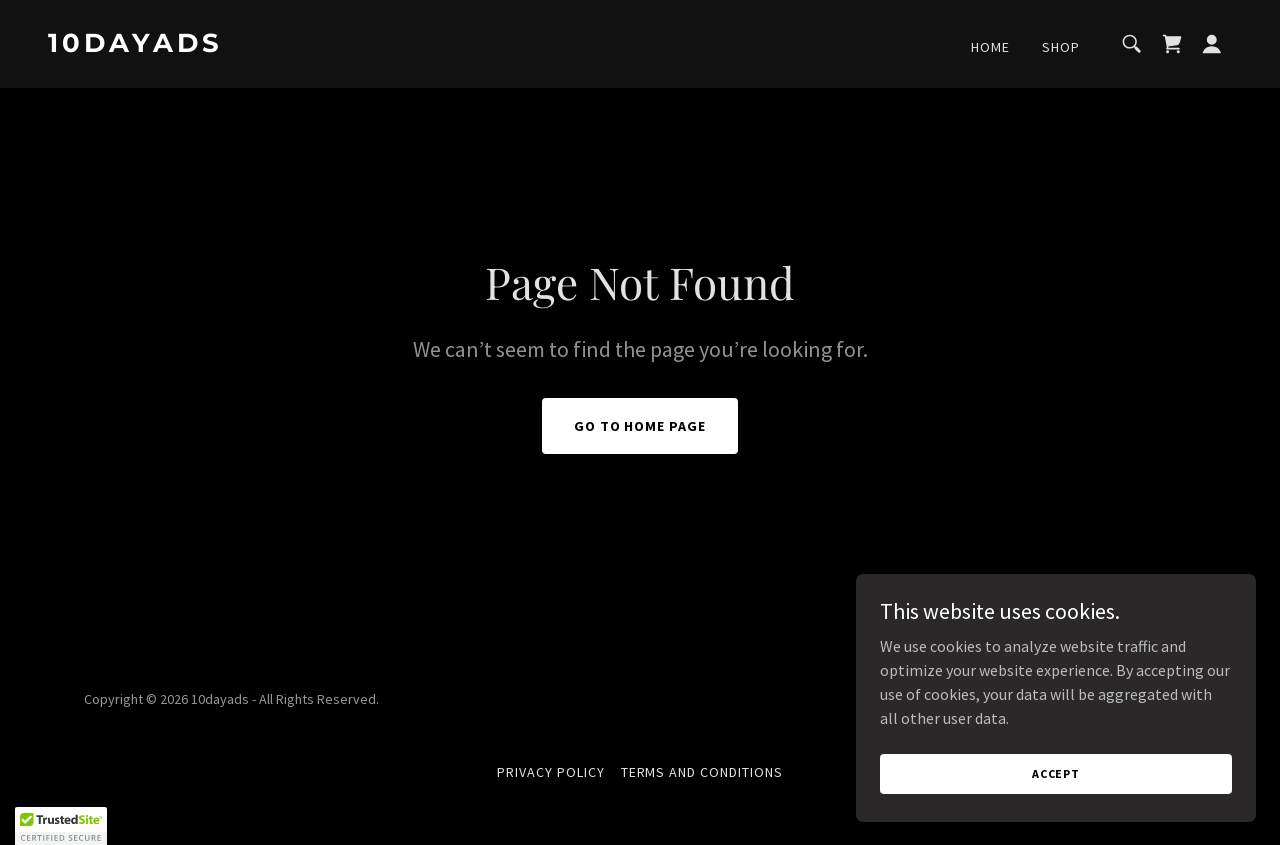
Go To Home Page (640, 426)
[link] (214, 46)
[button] (1212, 44)
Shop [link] (1061, 47)
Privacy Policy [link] (551, 772)
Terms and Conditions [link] (702, 772)
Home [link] (990, 47)
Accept (1056, 773)
